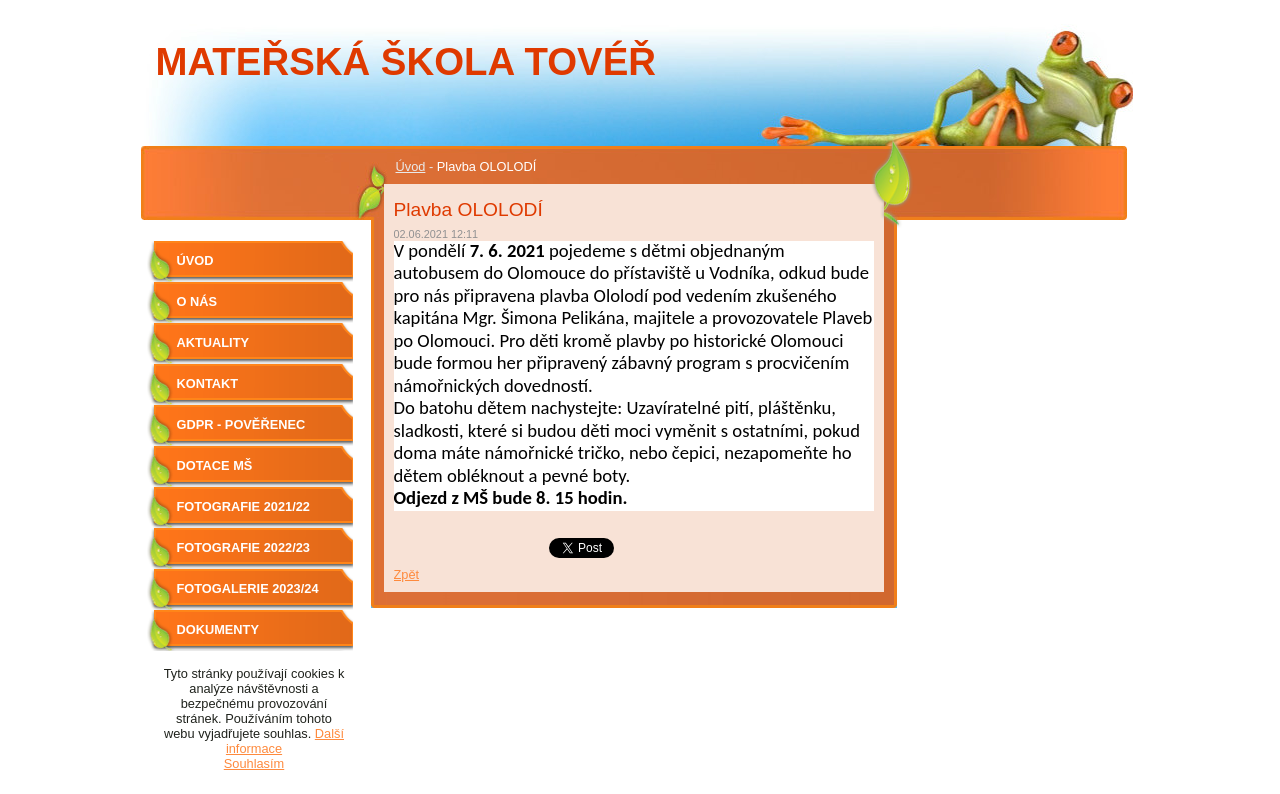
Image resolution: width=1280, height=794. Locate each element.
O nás (197, 301)
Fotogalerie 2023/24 (248, 588)
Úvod (411, 166)
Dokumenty (218, 629)
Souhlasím (254, 763)
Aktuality (213, 342)
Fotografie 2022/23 (243, 547)
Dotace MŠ (215, 465)
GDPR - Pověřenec (241, 424)
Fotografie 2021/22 (243, 506)
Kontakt (208, 383)
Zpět (407, 574)
